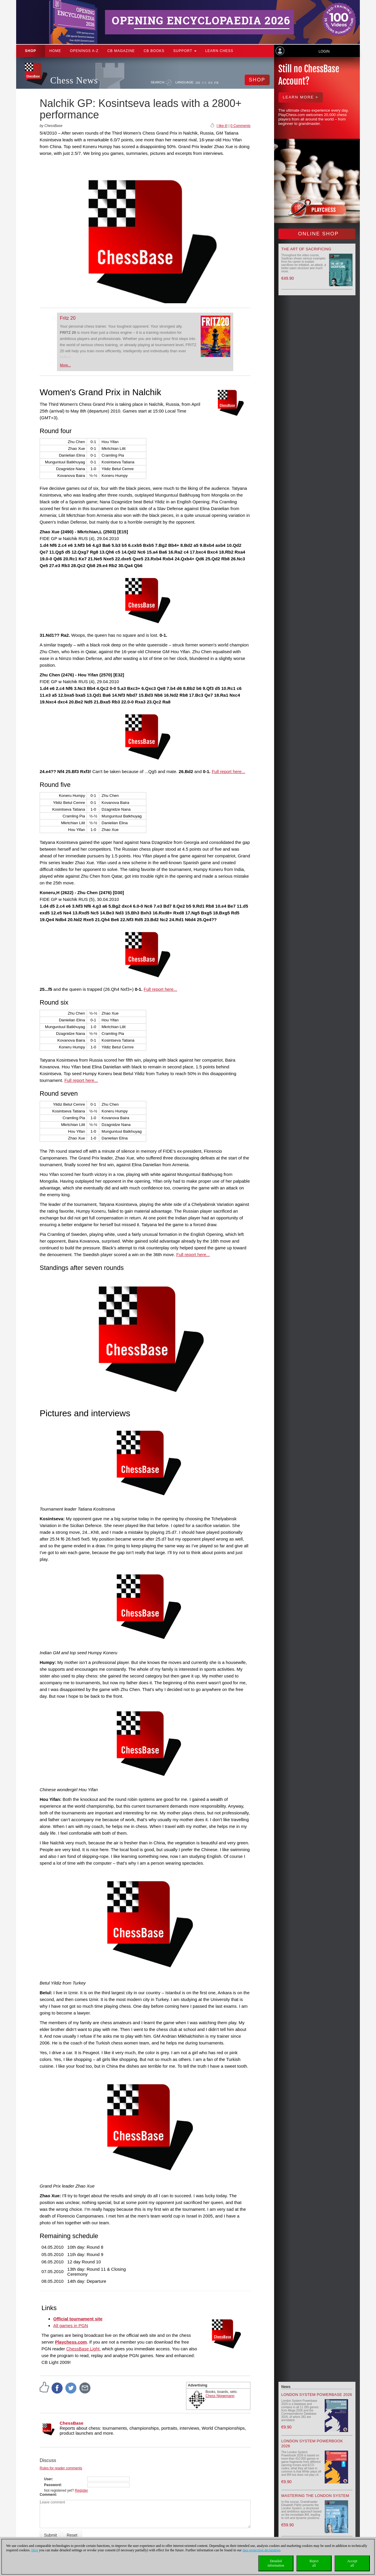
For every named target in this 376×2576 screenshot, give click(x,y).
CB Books (154, 51)
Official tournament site (78, 2318)
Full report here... (228, 771)
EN (204, 82)
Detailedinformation (276, 2563)
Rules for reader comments (61, 2468)
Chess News (74, 80)
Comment (48, 2495)
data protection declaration (261, 2550)
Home (55, 51)
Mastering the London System (315, 2495)
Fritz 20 (67, 318)
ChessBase (71, 2423)
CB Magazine (121, 51)
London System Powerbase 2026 (316, 2394)
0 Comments (240, 126)
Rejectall (314, 2563)
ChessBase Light (83, 2348)
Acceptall (352, 2563)
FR (216, 82)
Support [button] (185, 51)
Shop (30, 51)
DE (198, 82)
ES (210, 82)
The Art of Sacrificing (306, 249)
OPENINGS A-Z (84, 51)
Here (34, 2550)
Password (52, 2485)
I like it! (221, 126)
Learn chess (219, 51)
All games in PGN (70, 2325)
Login (323, 51)
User (48, 2479)
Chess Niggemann (220, 2396)
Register (81, 2490)
